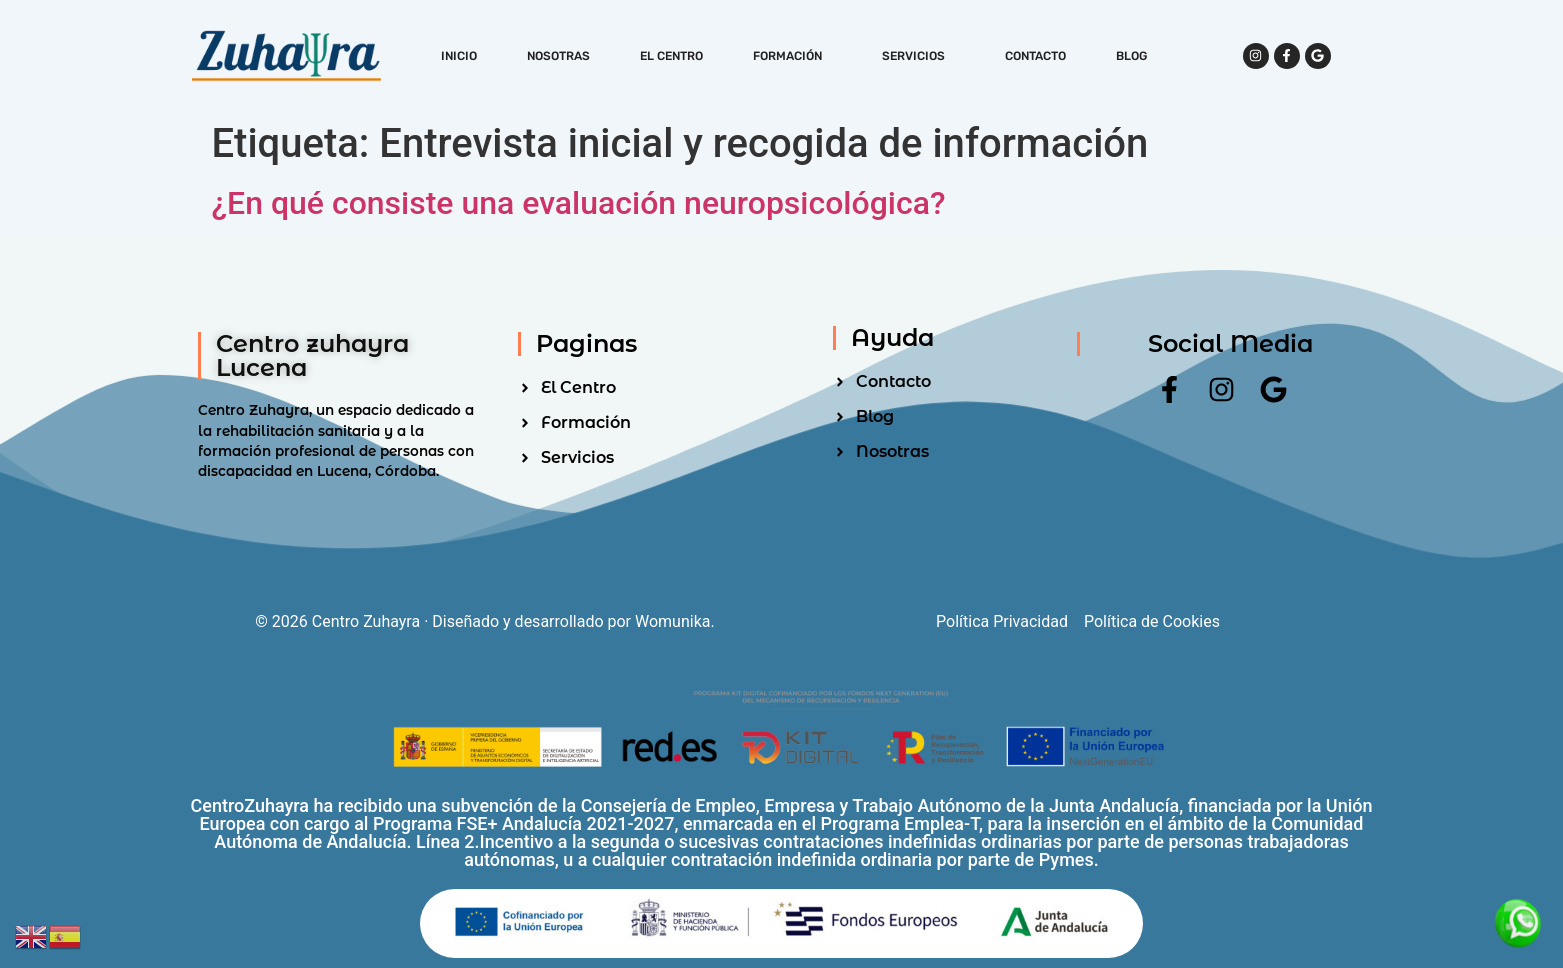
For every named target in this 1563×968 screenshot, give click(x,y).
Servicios (918, 56)
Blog (1131, 56)
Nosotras (558, 56)
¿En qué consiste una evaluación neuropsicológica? (579, 203)
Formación (792, 56)
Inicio (459, 56)
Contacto (1035, 56)
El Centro (671, 56)
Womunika (672, 621)
